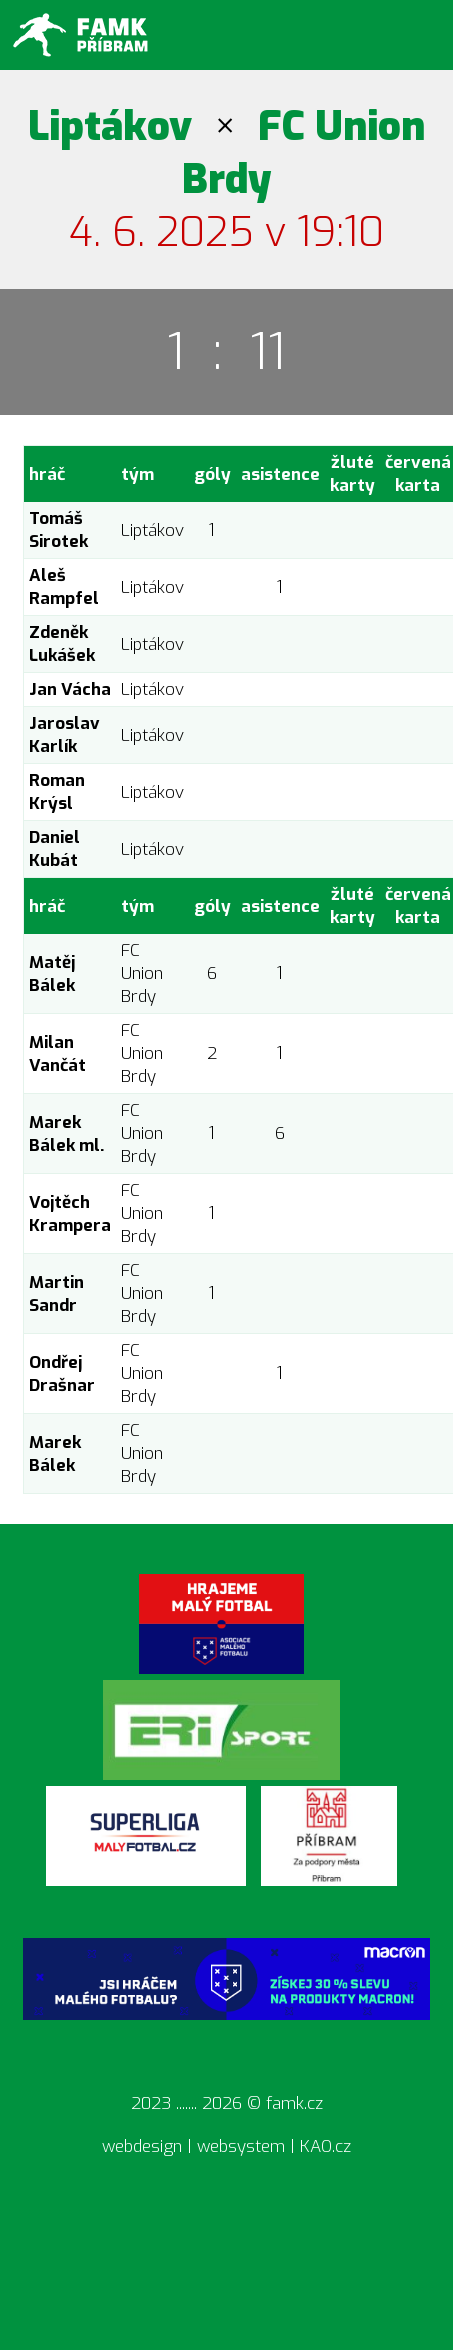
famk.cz (294, 2103)
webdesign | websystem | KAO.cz (226, 2146)
